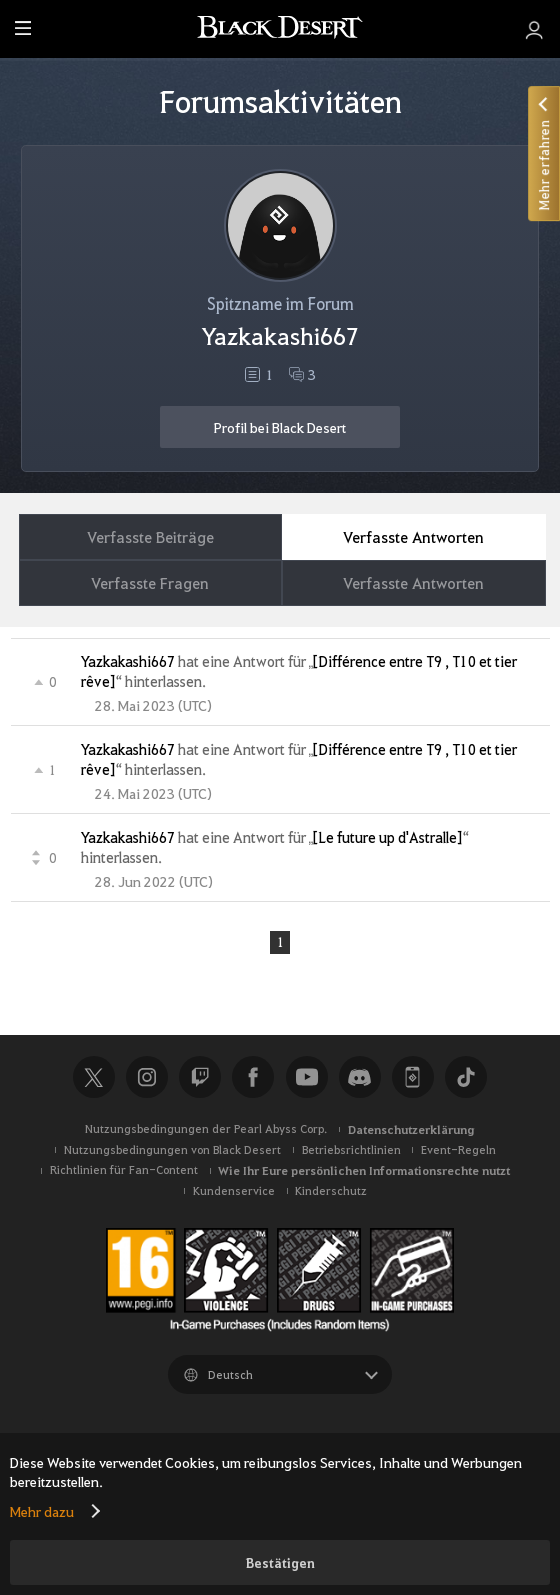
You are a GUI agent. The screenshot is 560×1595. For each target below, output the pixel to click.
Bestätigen (280, 1562)
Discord (360, 1078)
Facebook (253, 1078)
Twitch (200, 1078)
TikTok (466, 1078)
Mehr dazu (42, 1511)
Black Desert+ (413, 1078)
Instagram (147, 1078)
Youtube (307, 1078)
